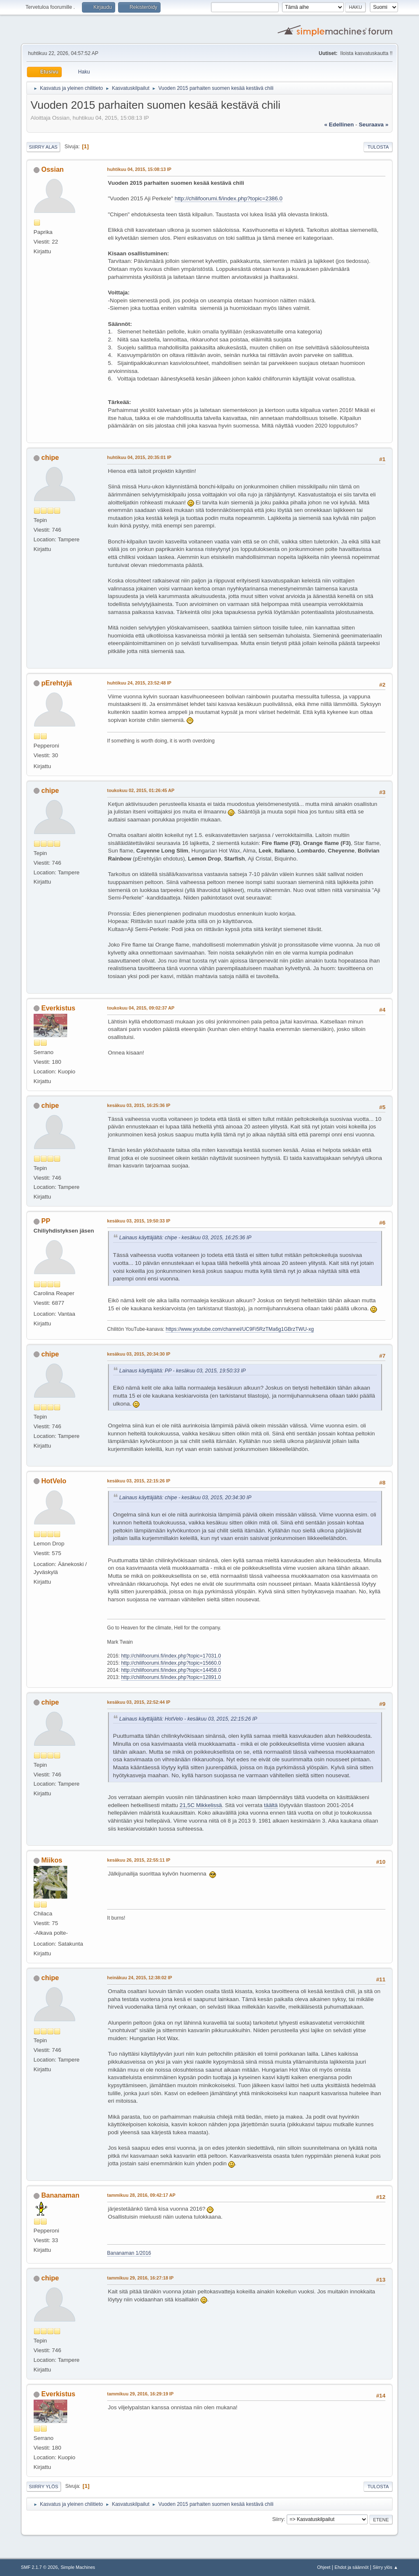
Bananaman (60, 2195)
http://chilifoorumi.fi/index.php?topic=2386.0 (229, 198)
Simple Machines (78, 2567)
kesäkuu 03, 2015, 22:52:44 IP (138, 1702)
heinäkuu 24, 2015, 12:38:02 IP (139, 1977)
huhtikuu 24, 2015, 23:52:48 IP (139, 682)
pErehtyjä (56, 683)
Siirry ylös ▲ (385, 2567)
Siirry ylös (43, 2486)
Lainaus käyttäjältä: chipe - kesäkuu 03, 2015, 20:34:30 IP (185, 1497)
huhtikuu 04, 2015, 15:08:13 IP (139, 169)
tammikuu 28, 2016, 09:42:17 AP (141, 2195)
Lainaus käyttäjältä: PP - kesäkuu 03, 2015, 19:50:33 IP (182, 1371)
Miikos (51, 1860)
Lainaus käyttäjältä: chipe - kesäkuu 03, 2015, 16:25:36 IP (185, 1238)
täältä (271, 1805)
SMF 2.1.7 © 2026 (39, 2567)
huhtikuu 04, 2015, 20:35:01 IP (139, 457)
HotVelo (53, 1481)
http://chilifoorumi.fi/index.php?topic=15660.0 (171, 1663)
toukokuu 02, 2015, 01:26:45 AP (140, 790)
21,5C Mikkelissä (200, 1805)
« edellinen (339, 124)
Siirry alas (43, 147)
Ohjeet (323, 2567)
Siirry (278, 2519)
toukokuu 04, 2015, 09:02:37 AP (140, 1007)
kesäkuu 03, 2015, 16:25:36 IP (138, 1105)
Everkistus (58, 1008)
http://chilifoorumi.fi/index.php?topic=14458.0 (171, 1670)
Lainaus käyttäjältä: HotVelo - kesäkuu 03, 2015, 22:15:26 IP (188, 1719)
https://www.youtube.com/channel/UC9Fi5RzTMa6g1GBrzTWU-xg (240, 1329)
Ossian (52, 169)
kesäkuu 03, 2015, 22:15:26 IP (138, 1480)
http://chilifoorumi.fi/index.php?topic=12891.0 (171, 1677)
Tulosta (378, 147)
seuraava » (373, 124)
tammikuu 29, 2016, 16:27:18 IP (140, 2277)
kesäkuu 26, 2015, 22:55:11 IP (138, 1859)
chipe (50, 457)
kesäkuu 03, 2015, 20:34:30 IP (138, 1353)
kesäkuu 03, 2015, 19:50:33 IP (138, 1220)
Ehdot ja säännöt (352, 2567)
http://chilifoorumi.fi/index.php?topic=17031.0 (171, 1656)
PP (45, 1221)
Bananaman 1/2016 (129, 2253)
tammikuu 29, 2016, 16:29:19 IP (140, 2393)
